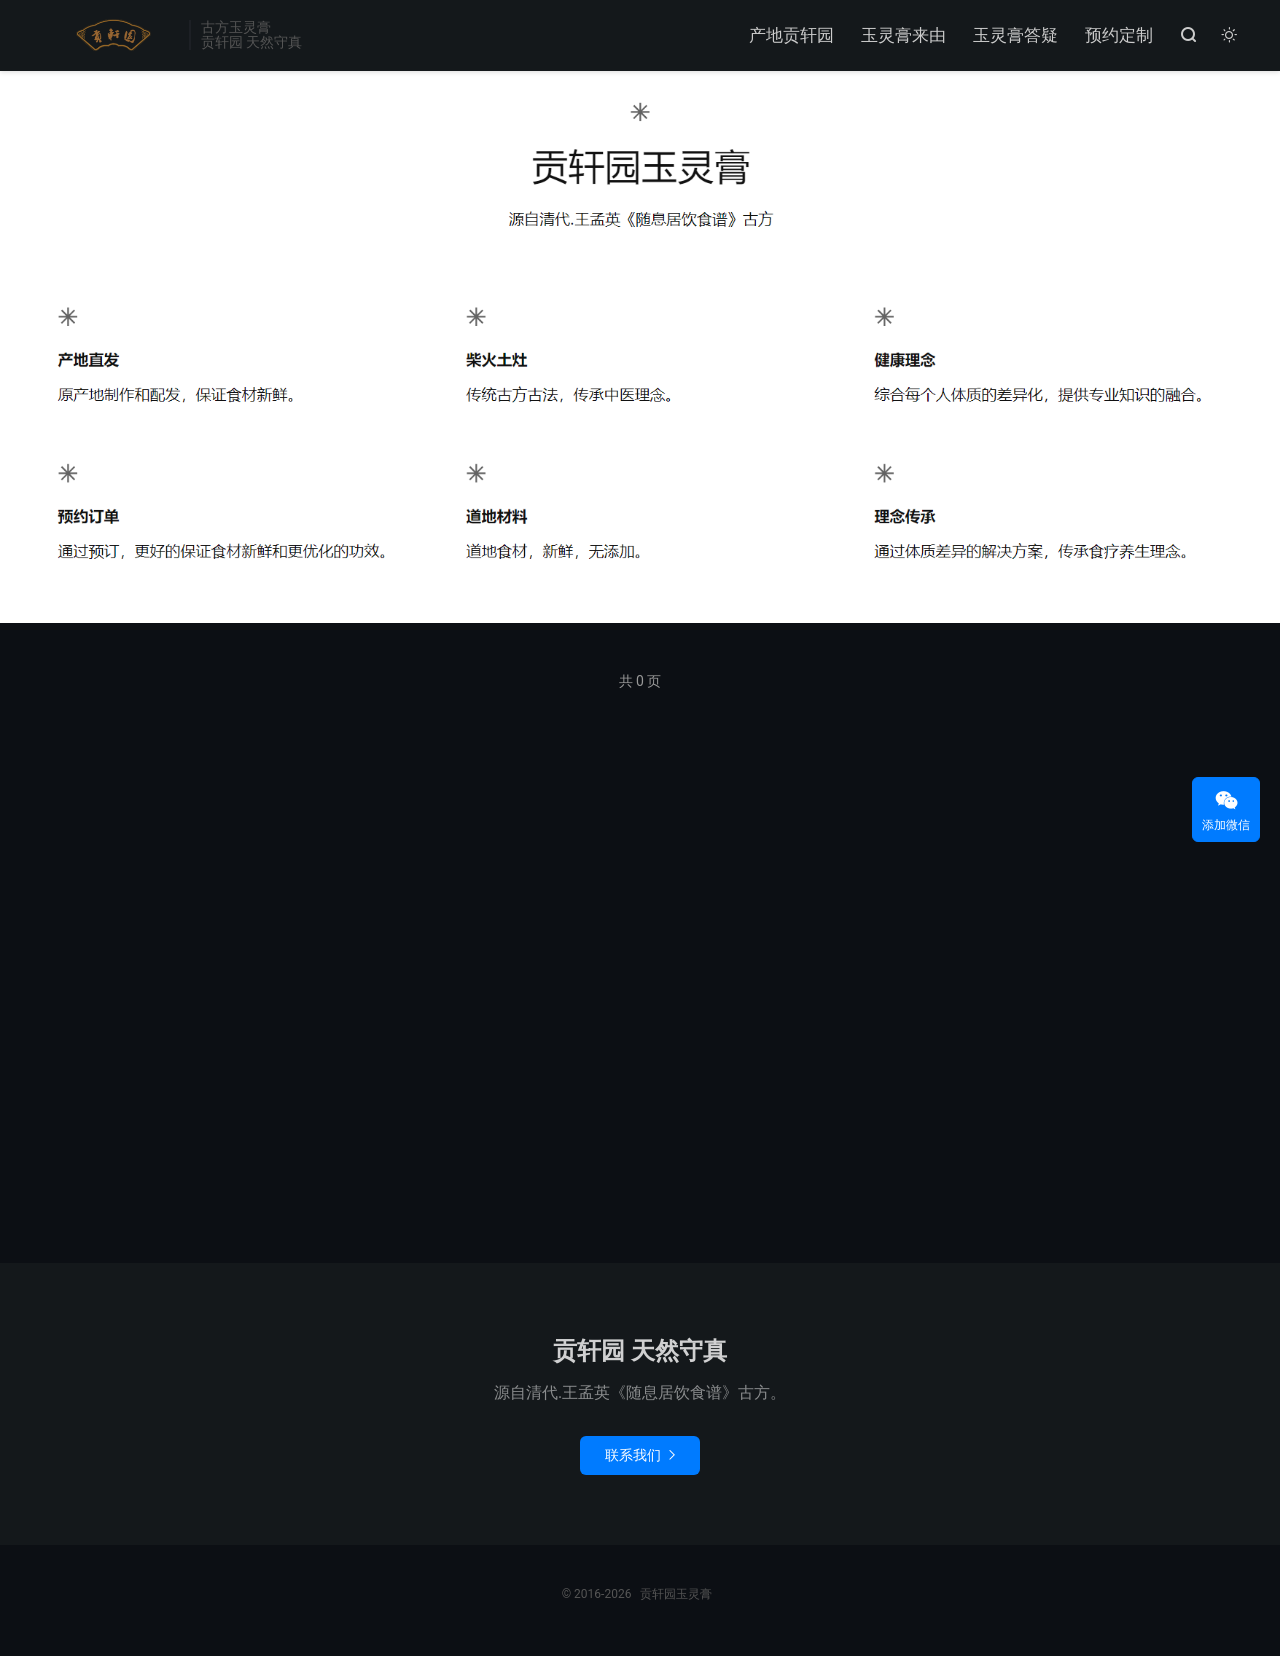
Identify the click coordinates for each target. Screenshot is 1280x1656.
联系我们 (640, 1460)
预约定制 (1118, 36)
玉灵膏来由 (902, 36)
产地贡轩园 (790, 36)
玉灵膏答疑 (1014, 36)
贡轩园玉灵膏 (109, 36)
